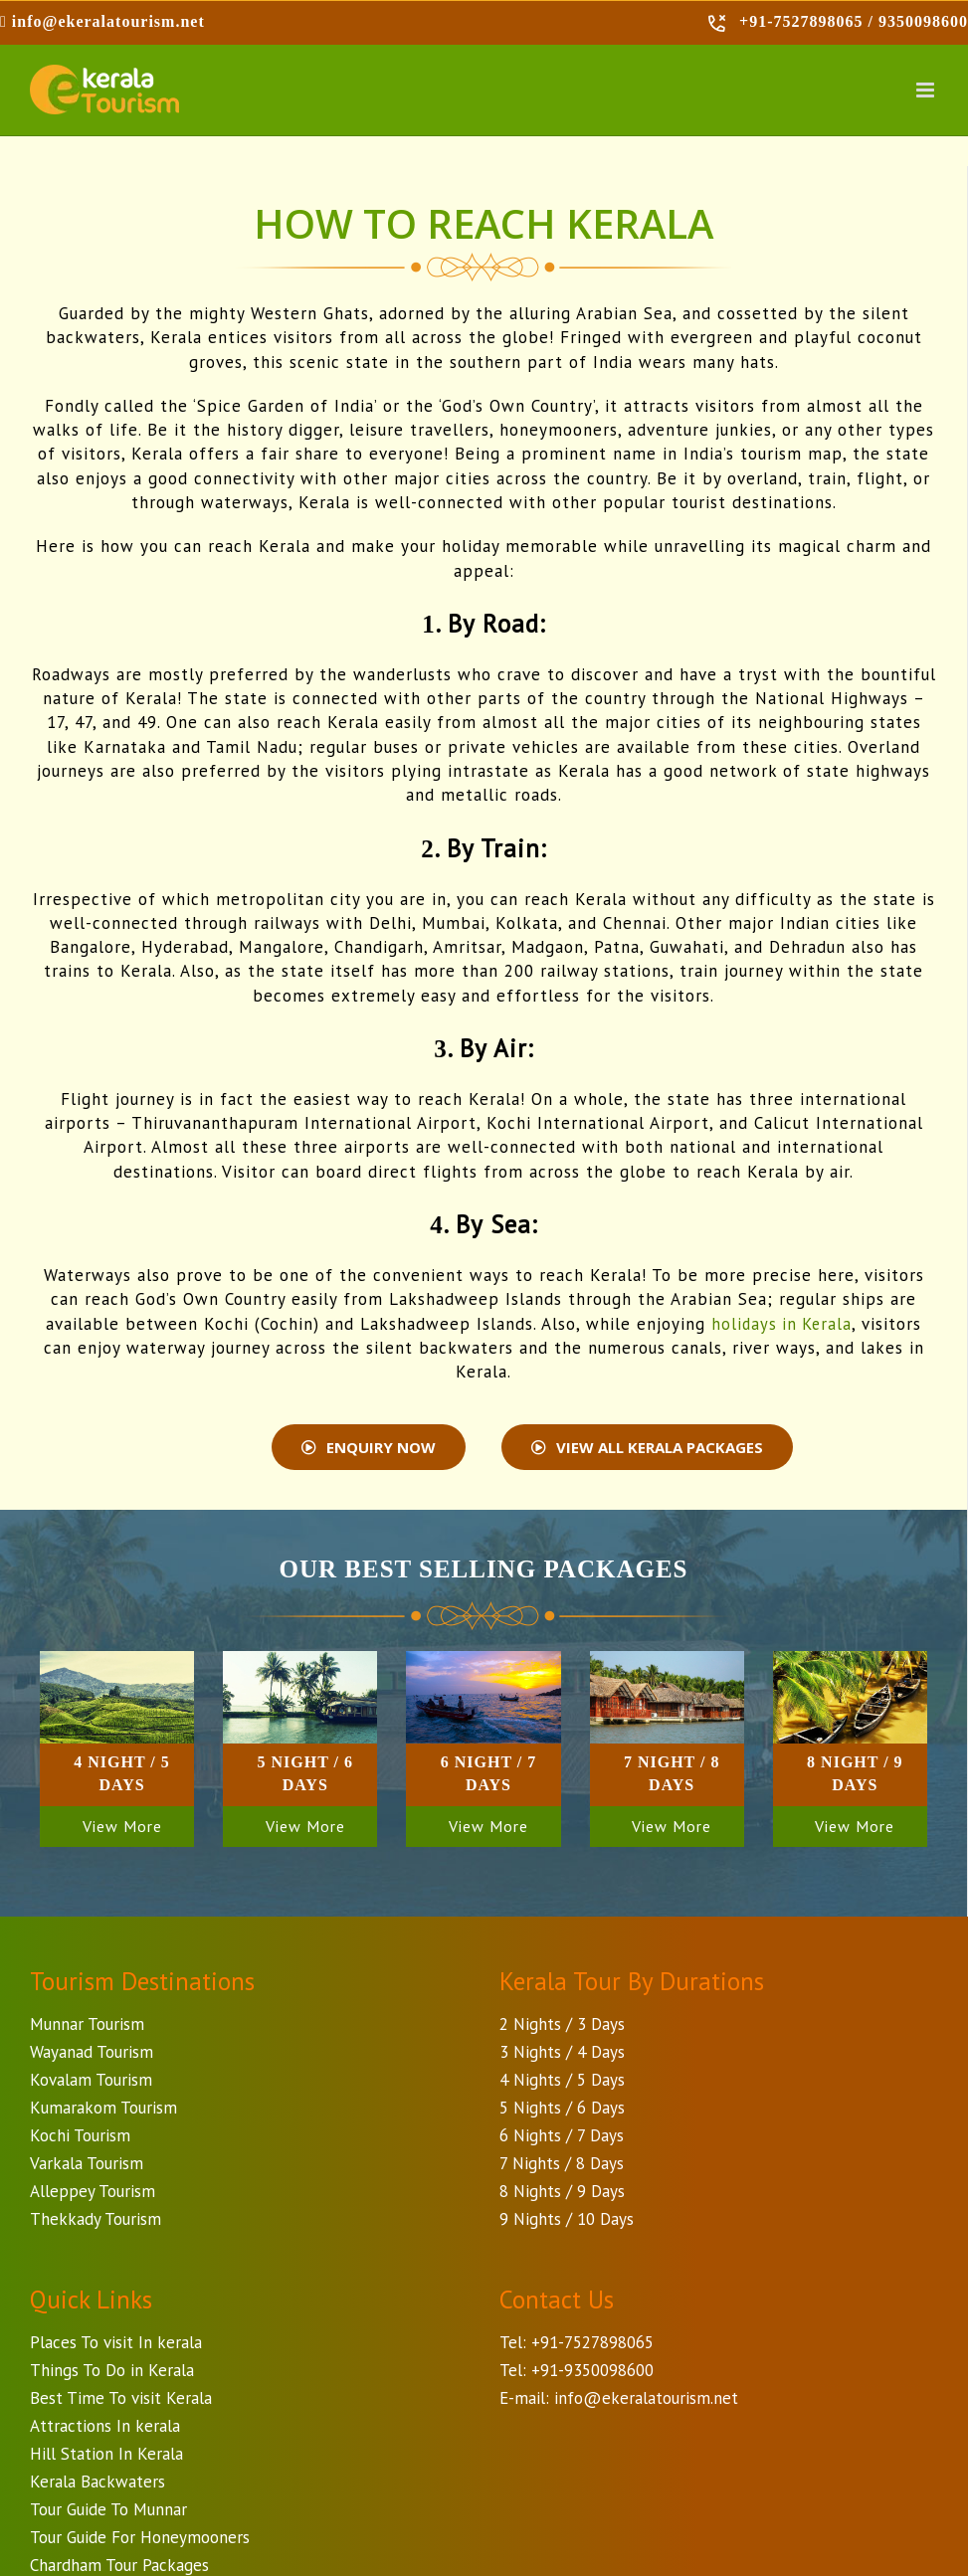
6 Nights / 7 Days (561, 2135)
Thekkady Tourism (95, 2219)
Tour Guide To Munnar (108, 2509)
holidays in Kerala (782, 1324)
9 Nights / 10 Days (566, 2219)
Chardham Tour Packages (119, 2565)
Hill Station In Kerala (106, 2454)
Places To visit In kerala (116, 2342)
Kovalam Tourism (91, 2080)
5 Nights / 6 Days (562, 2107)
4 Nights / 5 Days (562, 2080)
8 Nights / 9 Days (562, 2191)
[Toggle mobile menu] (927, 90)
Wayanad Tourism (91, 2052)
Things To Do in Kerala (112, 2370)
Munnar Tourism (87, 2024)
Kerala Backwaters (97, 2481)
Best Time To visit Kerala (121, 2398)
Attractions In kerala (105, 2426)
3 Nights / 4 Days (562, 2052)
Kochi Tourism (80, 2135)
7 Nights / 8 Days (561, 2163)
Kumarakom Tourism (103, 2107)
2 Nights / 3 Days (562, 2024)
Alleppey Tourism (92, 2191)
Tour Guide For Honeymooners (140, 2537)
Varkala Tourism (86, 2163)
